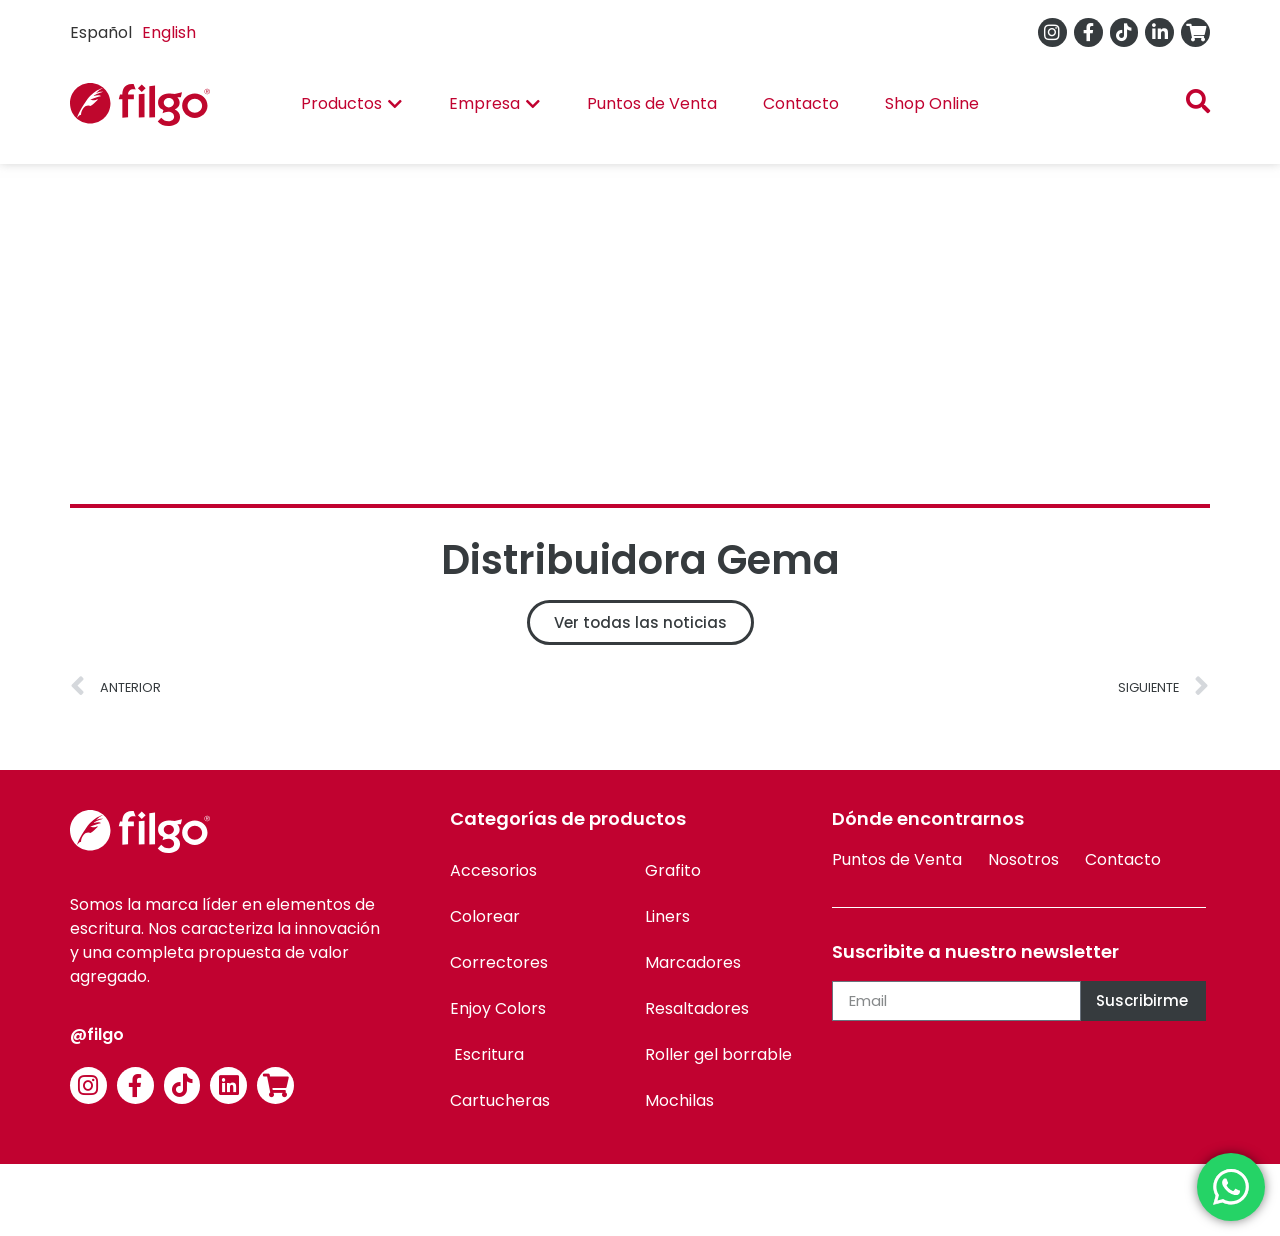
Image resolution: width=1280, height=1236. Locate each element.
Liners (667, 916)
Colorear (485, 916)
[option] (169, 33)
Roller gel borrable (718, 1054)
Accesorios (493, 870)
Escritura (487, 1054)
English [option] (169, 32)
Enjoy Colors (498, 1008)
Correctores (499, 962)
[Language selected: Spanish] (138, 32)
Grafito (673, 870)
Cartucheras (500, 1100)
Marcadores (693, 962)
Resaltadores (697, 1008)
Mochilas (679, 1100)
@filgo (97, 1034)
